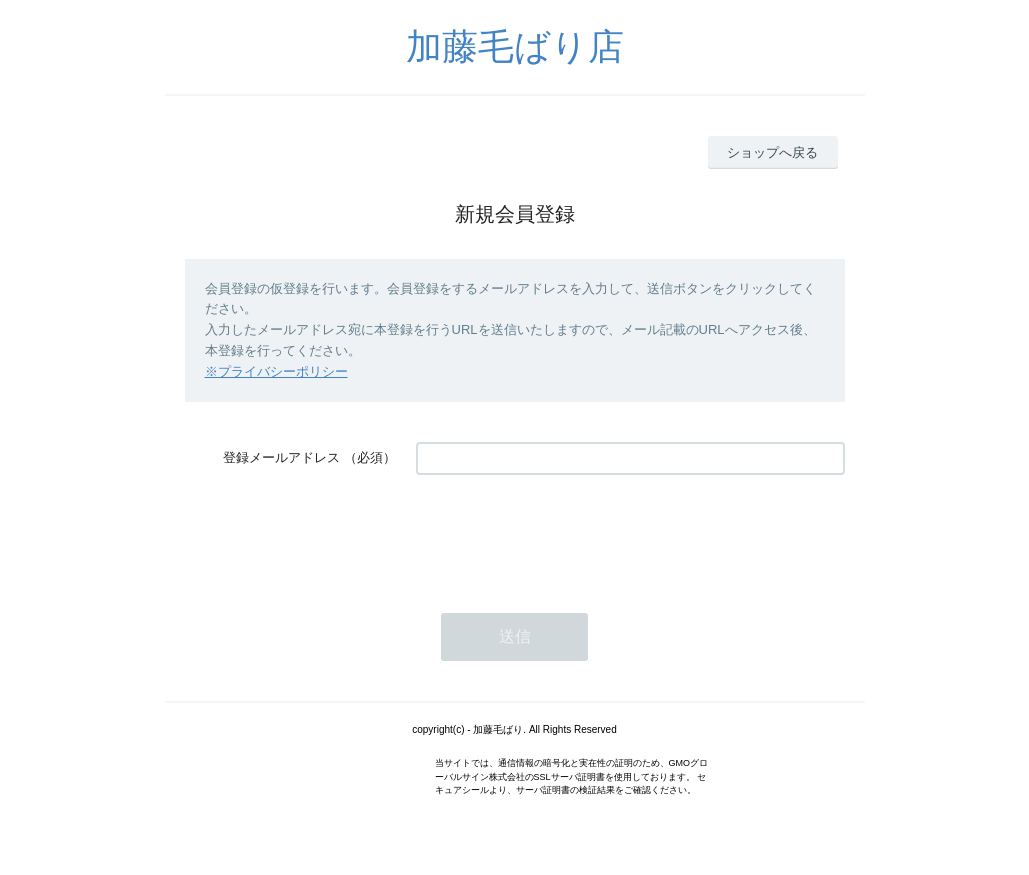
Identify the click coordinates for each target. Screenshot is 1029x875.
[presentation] (568, 534)
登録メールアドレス (281, 457)
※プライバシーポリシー (276, 371)
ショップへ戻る (772, 152)
